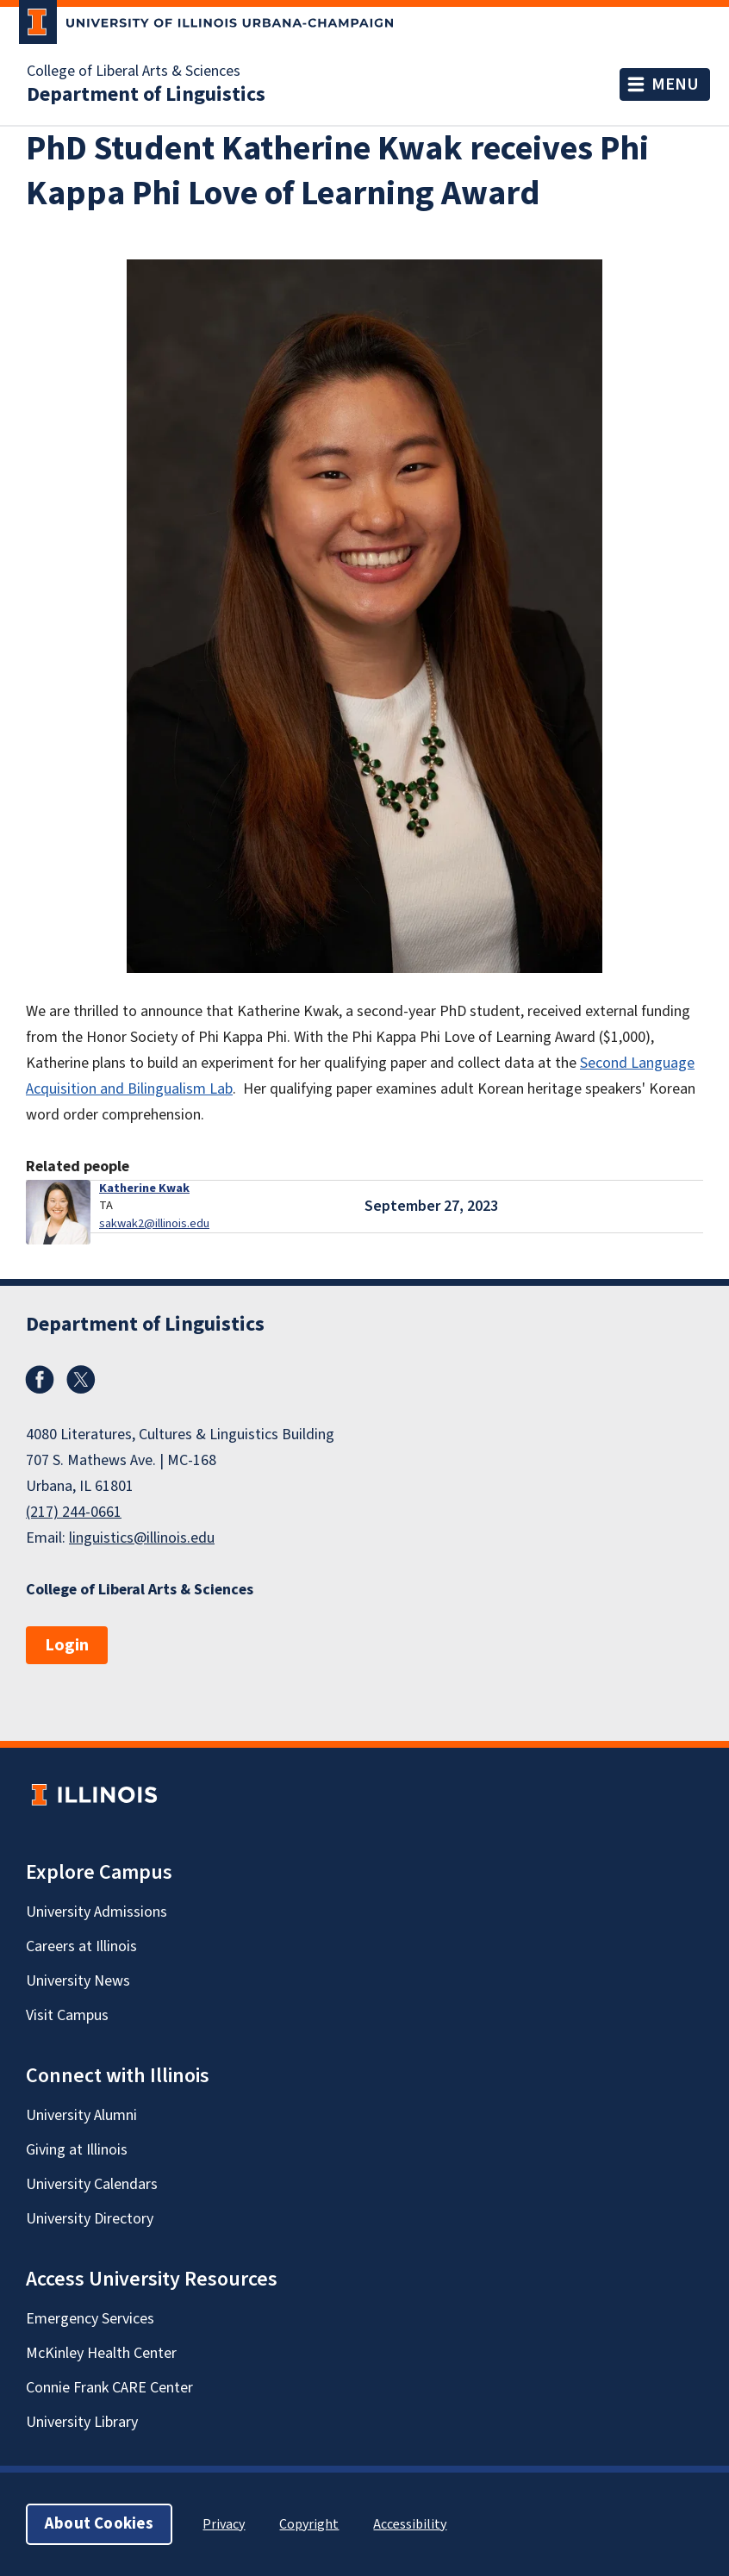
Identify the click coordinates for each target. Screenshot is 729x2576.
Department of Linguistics (146, 95)
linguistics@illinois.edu (142, 1538)
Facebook (40, 1380)
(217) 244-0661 (74, 1512)
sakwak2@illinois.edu (154, 1223)
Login (67, 1645)
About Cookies (99, 2523)
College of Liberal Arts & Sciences (133, 71)
